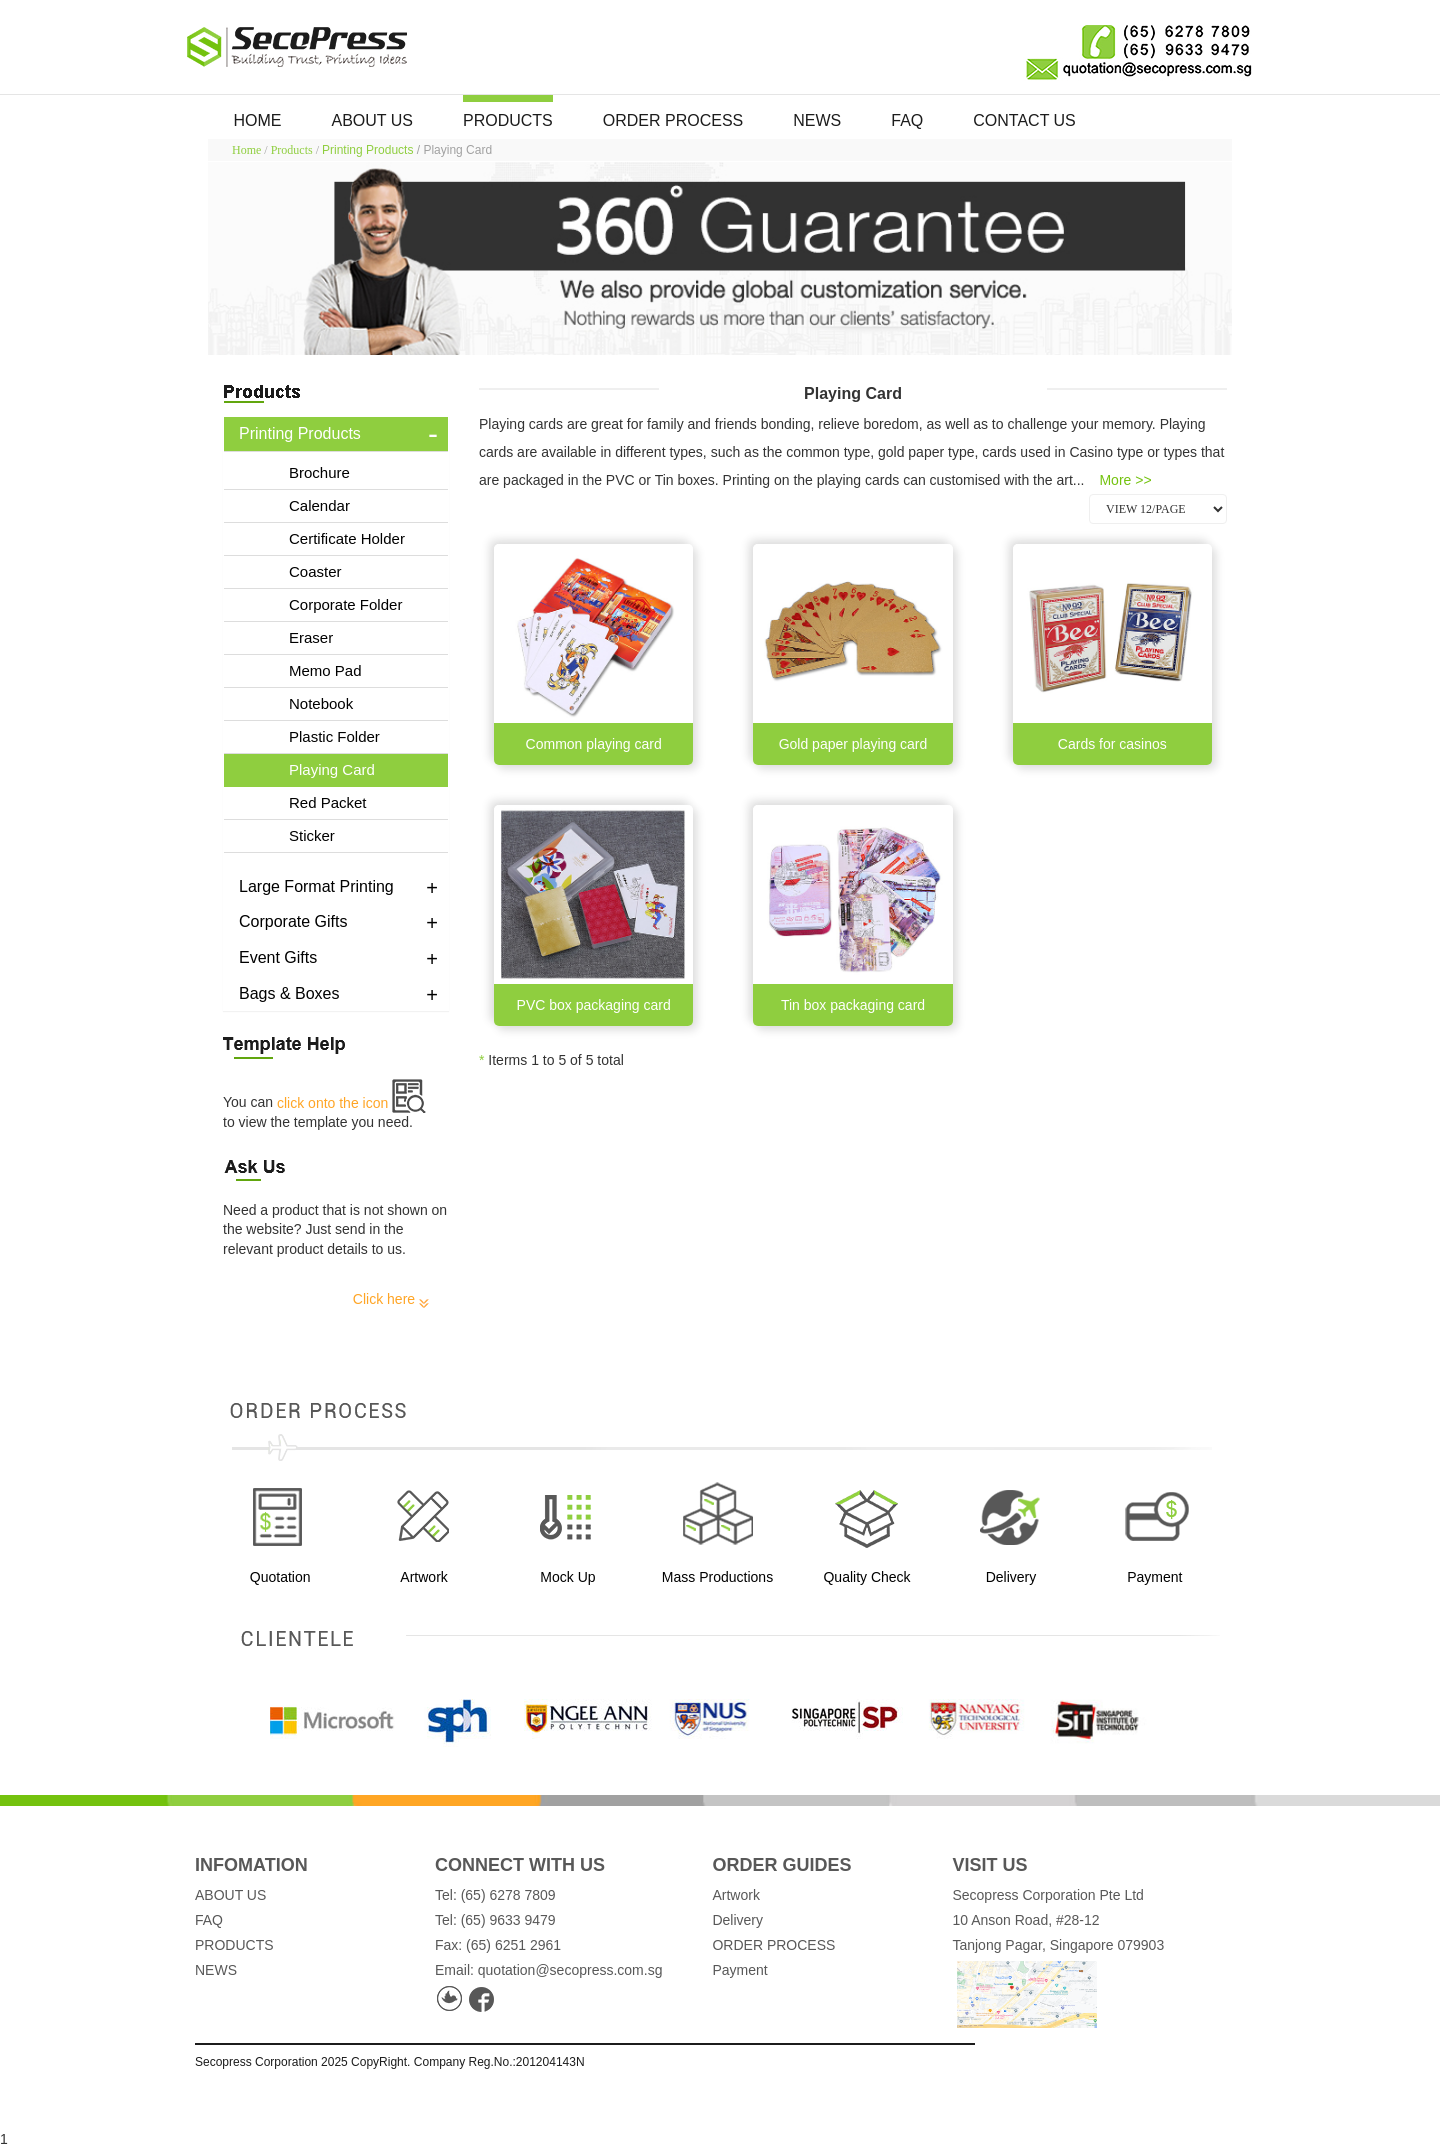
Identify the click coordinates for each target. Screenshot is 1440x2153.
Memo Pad (325, 670)
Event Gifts (278, 957)
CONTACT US (1024, 120)
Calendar (319, 505)
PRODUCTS (508, 120)
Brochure (319, 472)
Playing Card (332, 769)
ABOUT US (373, 120)
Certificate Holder (347, 538)
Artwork (735, 1895)
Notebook (321, 703)
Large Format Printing (316, 886)
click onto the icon (351, 1103)
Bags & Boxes (289, 993)
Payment (739, 1970)
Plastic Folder (334, 736)
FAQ (907, 120)
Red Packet (328, 802)
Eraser (311, 637)
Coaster (315, 571)
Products (292, 150)
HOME (258, 120)
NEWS (817, 120)
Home (246, 150)
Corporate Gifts (293, 921)
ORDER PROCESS (673, 120)
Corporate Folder (345, 604)
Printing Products (367, 150)
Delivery (737, 1920)
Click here (391, 1299)
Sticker (312, 835)
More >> (1125, 480)
